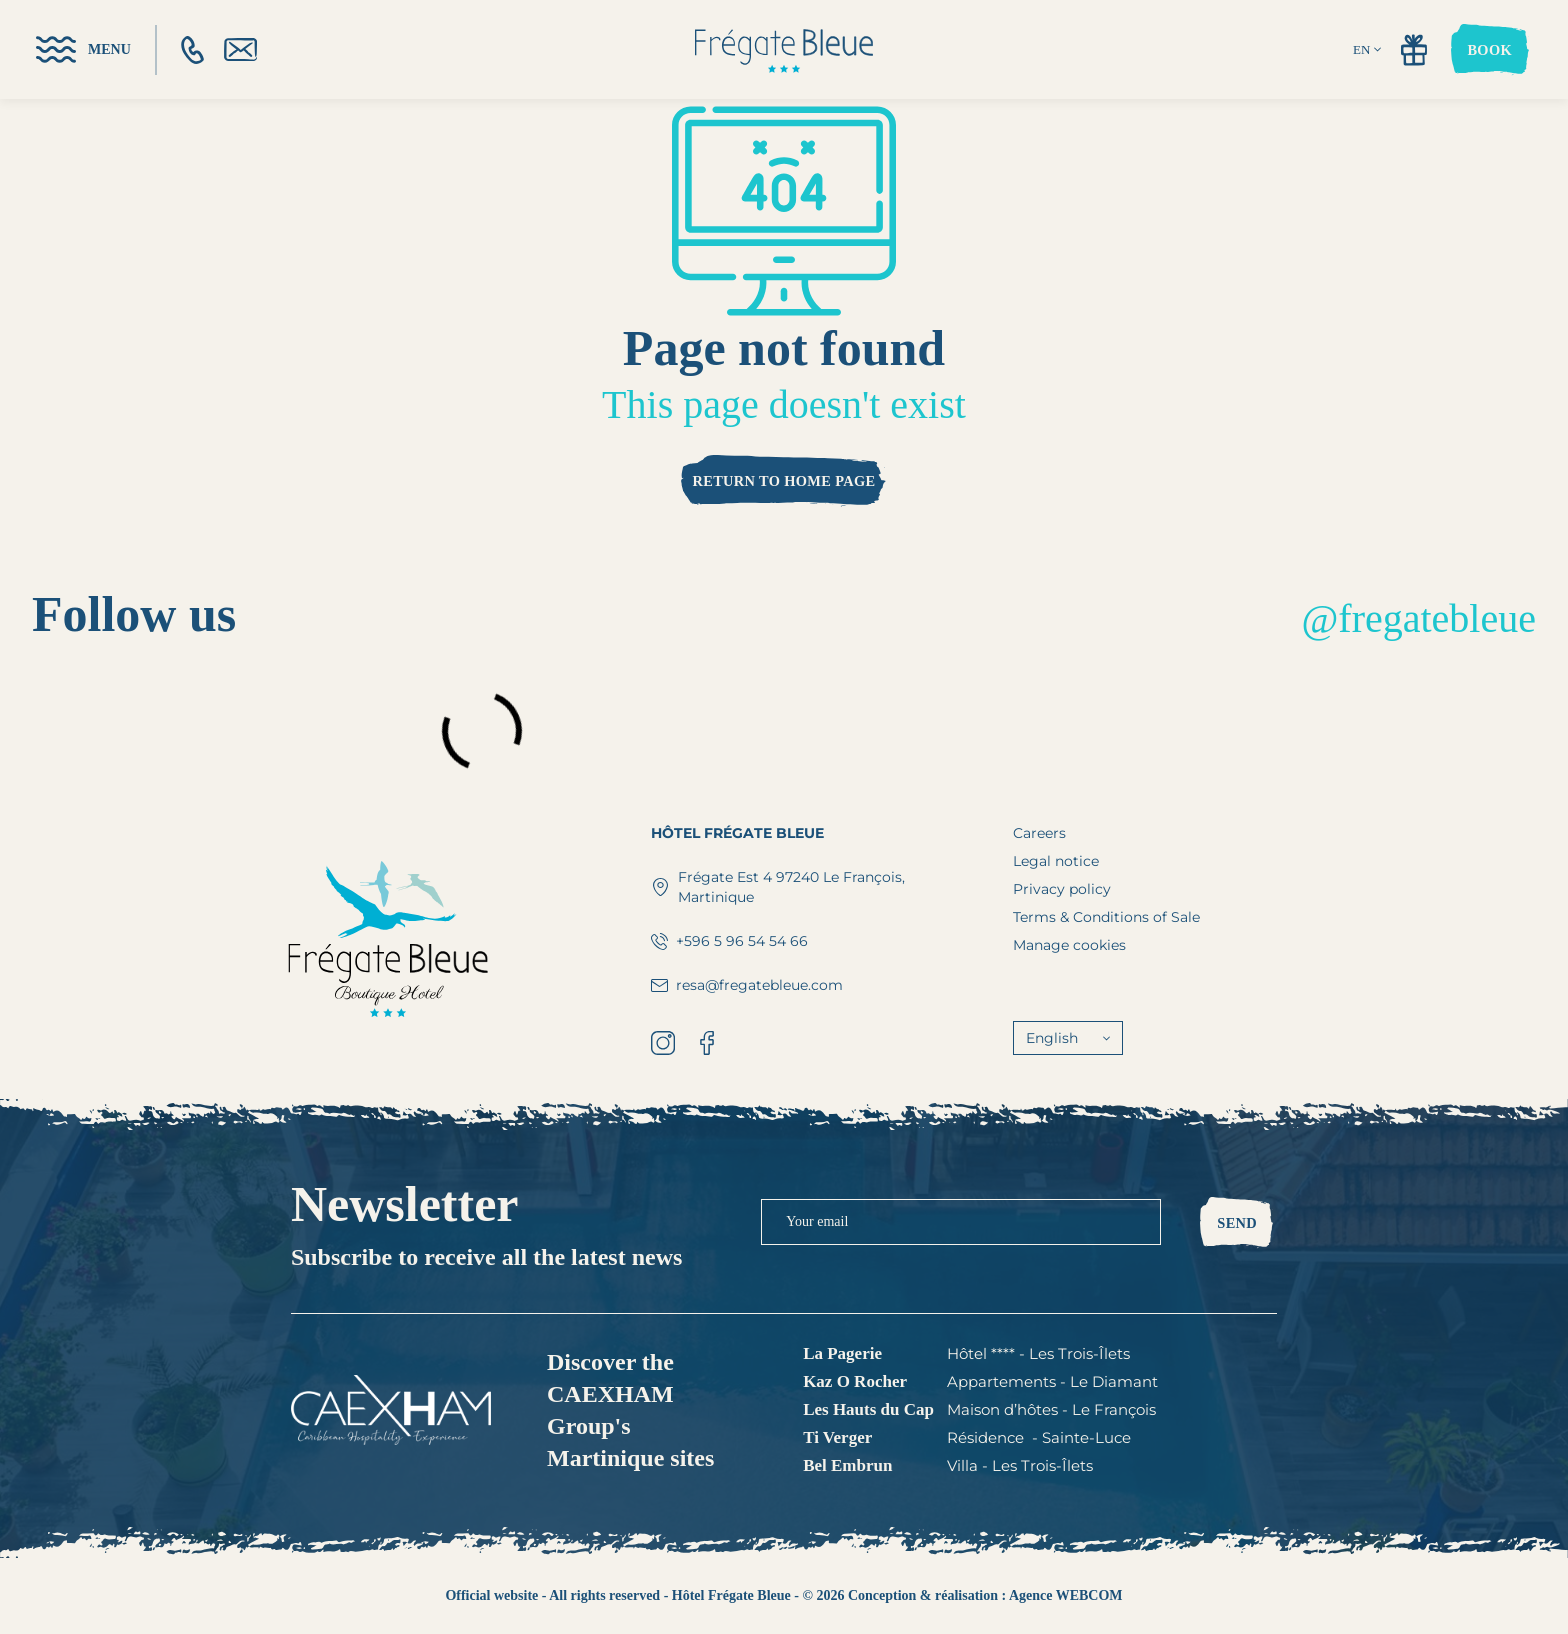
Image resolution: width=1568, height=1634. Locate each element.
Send (1237, 1223)
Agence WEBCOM (1066, 1595)
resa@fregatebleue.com (747, 985)
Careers (1039, 833)
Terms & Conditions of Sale (1106, 917)
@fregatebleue (1419, 618)
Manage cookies (1069, 945)
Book (1489, 50)
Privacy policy (1062, 889)
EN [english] (1367, 49)
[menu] (83, 49)
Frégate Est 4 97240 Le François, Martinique (778, 887)
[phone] (192, 50)
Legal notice (1056, 861)
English (1068, 1038)
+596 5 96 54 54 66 (729, 941)
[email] (240, 49)
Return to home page (783, 481)
